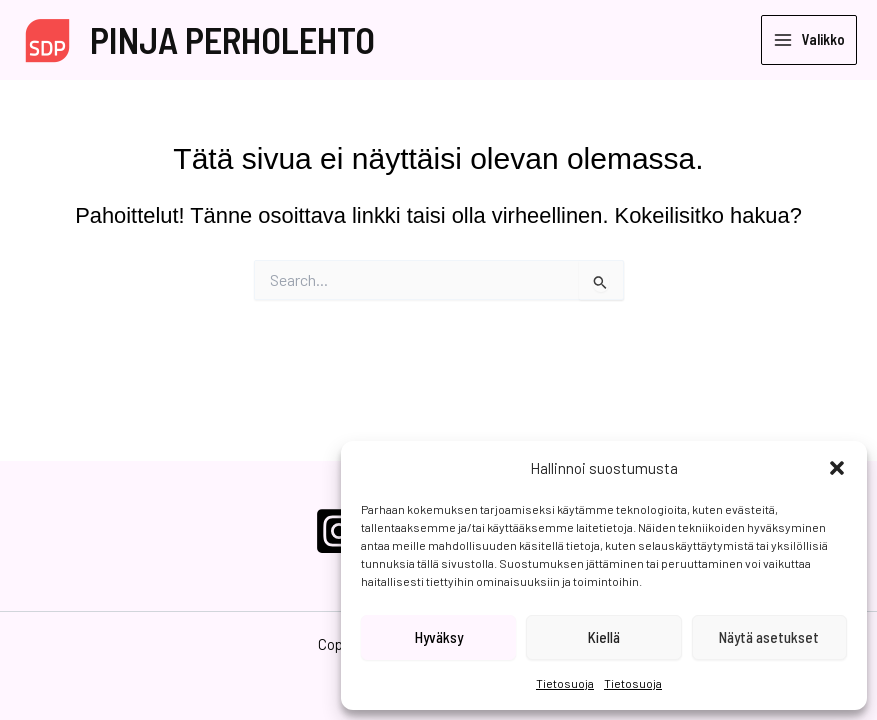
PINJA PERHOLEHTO (232, 39)
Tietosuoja (565, 683)
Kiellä (604, 637)
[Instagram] (339, 531)
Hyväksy (439, 637)
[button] (837, 468)
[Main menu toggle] (809, 40)
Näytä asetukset (769, 637)
